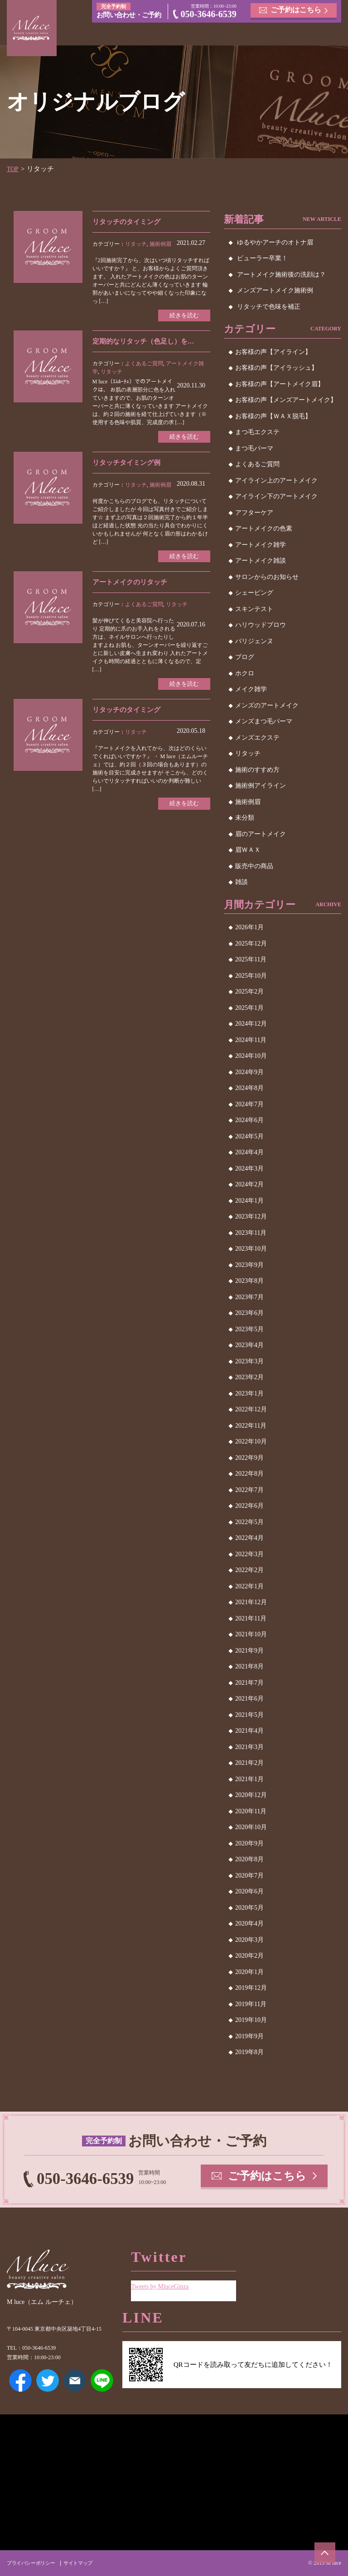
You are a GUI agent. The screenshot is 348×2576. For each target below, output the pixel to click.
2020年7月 (249, 1875)
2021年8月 (249, 1666)
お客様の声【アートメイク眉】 (279, 384)
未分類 (244, 817)
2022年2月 (249, 1570)
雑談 (241, 882)
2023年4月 (249, 1345)
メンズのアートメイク (267, 705)
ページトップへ (323, 2551)
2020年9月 (249, 1843)
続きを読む (182, 315)
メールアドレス (74, 2380)
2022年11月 (250, 1425)
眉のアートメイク (260, 834)
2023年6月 (249, 1313)
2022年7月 (249, 1489)
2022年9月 (249, 1457)
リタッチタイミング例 (128, 464)
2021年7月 (249, 1682)
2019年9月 (249, 2036)
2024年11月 (250, 1040)
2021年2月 (249, 1762)
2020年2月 (249, 1955)
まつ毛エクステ (257, 432)
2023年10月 (251, 1248)
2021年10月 (251, 1634)
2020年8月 (249, 1859)
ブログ (244, 657)
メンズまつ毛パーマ (263, 721)
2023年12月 (251, 1216)
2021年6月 (249, 1698)
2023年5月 (249, 1329)
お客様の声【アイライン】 (273, 352)
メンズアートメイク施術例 (275, 290)
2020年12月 (251, 1795)
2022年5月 (249, 1522)
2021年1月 (249, 1779)
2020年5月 (249, 1907)
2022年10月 (251, 1441)
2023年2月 (249, 1377)
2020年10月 (251, 1827)
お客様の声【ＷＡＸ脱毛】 (273, 416)
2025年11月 (250, 959)
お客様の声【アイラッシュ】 (276, 367)
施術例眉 (160, 244)
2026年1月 (249, 927)
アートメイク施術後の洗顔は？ (281, 274)
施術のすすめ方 (257, 769)
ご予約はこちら (296, 10)
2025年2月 (249, 991)
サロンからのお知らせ (267, 577)
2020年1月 (249, 1972)
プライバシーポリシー (33, 2563)
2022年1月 (249, 1586)
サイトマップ (83, 2563)
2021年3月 (249, 1747)
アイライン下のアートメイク (276, 496)
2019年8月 (249, 2052)
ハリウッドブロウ (260, 624)
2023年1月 (249, 1393)
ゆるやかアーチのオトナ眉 (275, 242)
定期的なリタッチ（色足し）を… (146, 342)
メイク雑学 (251, 689)
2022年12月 (251, 1409)
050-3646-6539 (209, 14)
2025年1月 (249, 1007)
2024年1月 (249, 1200)
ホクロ (244, 673)
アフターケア (254, 512)
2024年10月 (251, 1055)
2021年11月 (250, 1618)
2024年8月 (249, 1088)
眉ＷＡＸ (248, 849)
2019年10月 (251, 2020)
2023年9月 (249, 1265)
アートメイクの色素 (263, 528)
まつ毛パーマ (254, 448)
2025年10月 (251, 975)
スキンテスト (254, 609)
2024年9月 (249, 1072)
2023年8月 (249, 1280)
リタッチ (136, 244)
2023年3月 (249, 1361)
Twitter (47, 2380)
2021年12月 (251, 1602)
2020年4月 (249, 1923)
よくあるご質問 (144, 365)
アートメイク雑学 (260, 544)
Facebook (20, 2380)
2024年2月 (249, 1184)
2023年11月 (250, 1232)
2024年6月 (249, 1120)
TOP (13, 168)
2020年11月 (250, 1811)
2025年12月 (251, 943)
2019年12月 (251, 1987)
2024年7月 (249, 1104)
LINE (102, 2380)
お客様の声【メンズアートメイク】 (286, 400)
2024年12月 (251, 1023)
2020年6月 (249, 1891)
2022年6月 (249, 1505)
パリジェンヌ (254, 641)
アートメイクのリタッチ (132, 585)
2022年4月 (249, 1537)
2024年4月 (249, 1152)
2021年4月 (249, 1730)
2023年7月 (249, 1297)
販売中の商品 (254, 866)
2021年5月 (249, 1714)
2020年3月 (249, 1939)
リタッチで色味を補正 (268, 306)
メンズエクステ (257, 737)
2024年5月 (249, 1136)
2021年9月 (249, 1650)
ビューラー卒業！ (262, 258)
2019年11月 (250, 2004)
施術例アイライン (260, 785)
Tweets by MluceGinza (162, 2282)
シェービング (254, 592)
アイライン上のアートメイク (276, 480)
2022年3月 (249, 1554)
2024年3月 (249, 1168)
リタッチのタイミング (128, 221)
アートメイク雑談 (260, 560)
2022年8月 (249, 1473)
